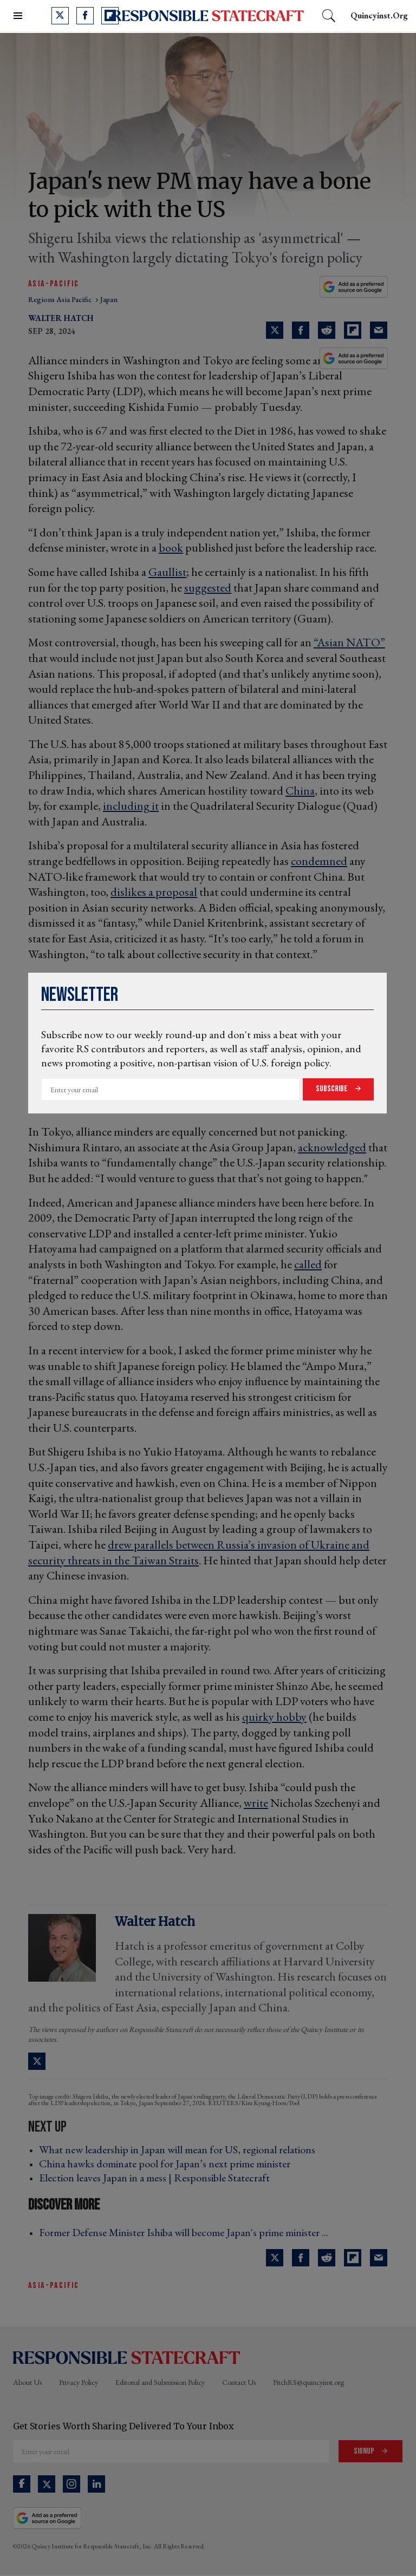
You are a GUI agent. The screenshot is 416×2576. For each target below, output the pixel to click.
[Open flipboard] (110, 15)
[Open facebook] (85, 15)
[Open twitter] (60, 15)
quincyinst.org (379, 15)
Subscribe (332, 1089)
